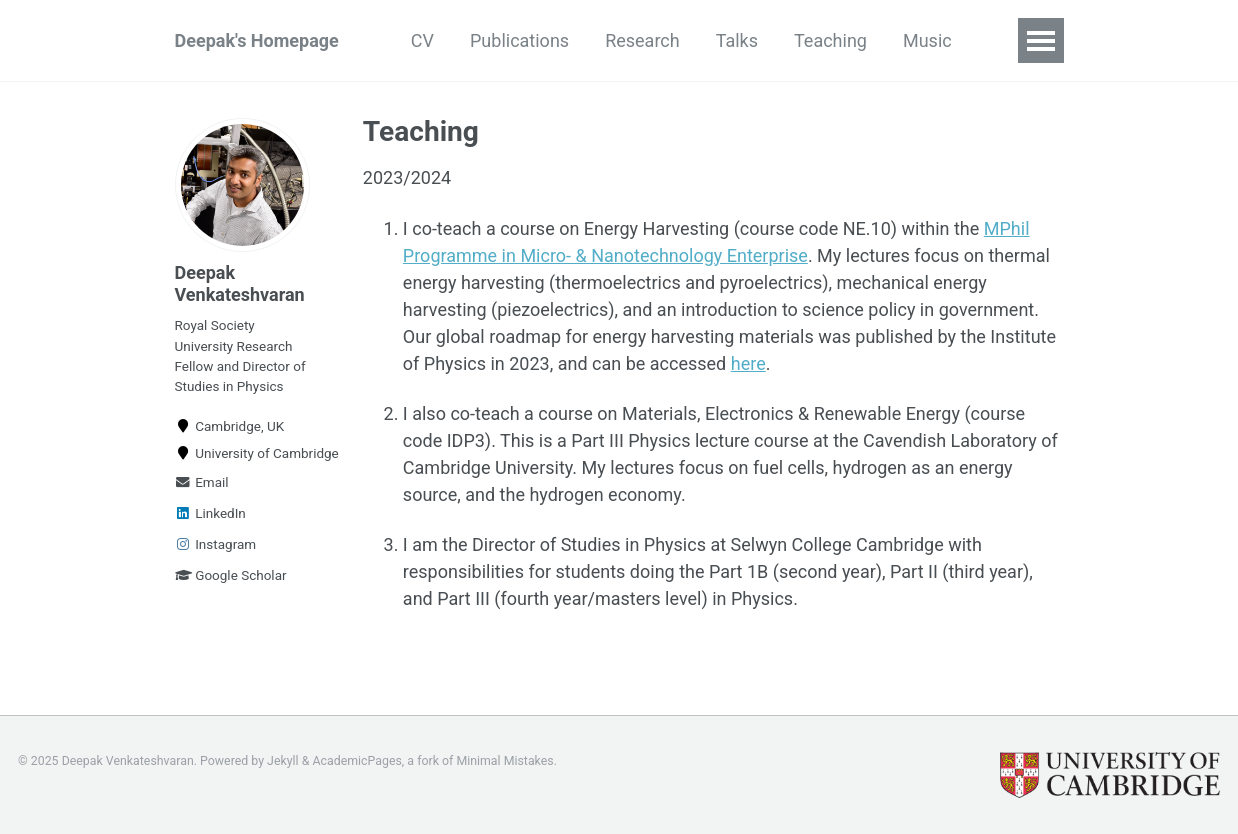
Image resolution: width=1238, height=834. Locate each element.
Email (202, 482)
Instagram (216, 544)
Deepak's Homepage (257, 40)
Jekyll (283, 761)
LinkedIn (210, 513)
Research (642, 40)
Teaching (830, 40)
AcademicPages (356, 761)
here (748, 363)
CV (422, 40)
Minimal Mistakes (504, 761)
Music (927, 40)
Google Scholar (231, 575)
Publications (519, 40)
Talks (737, 40)
